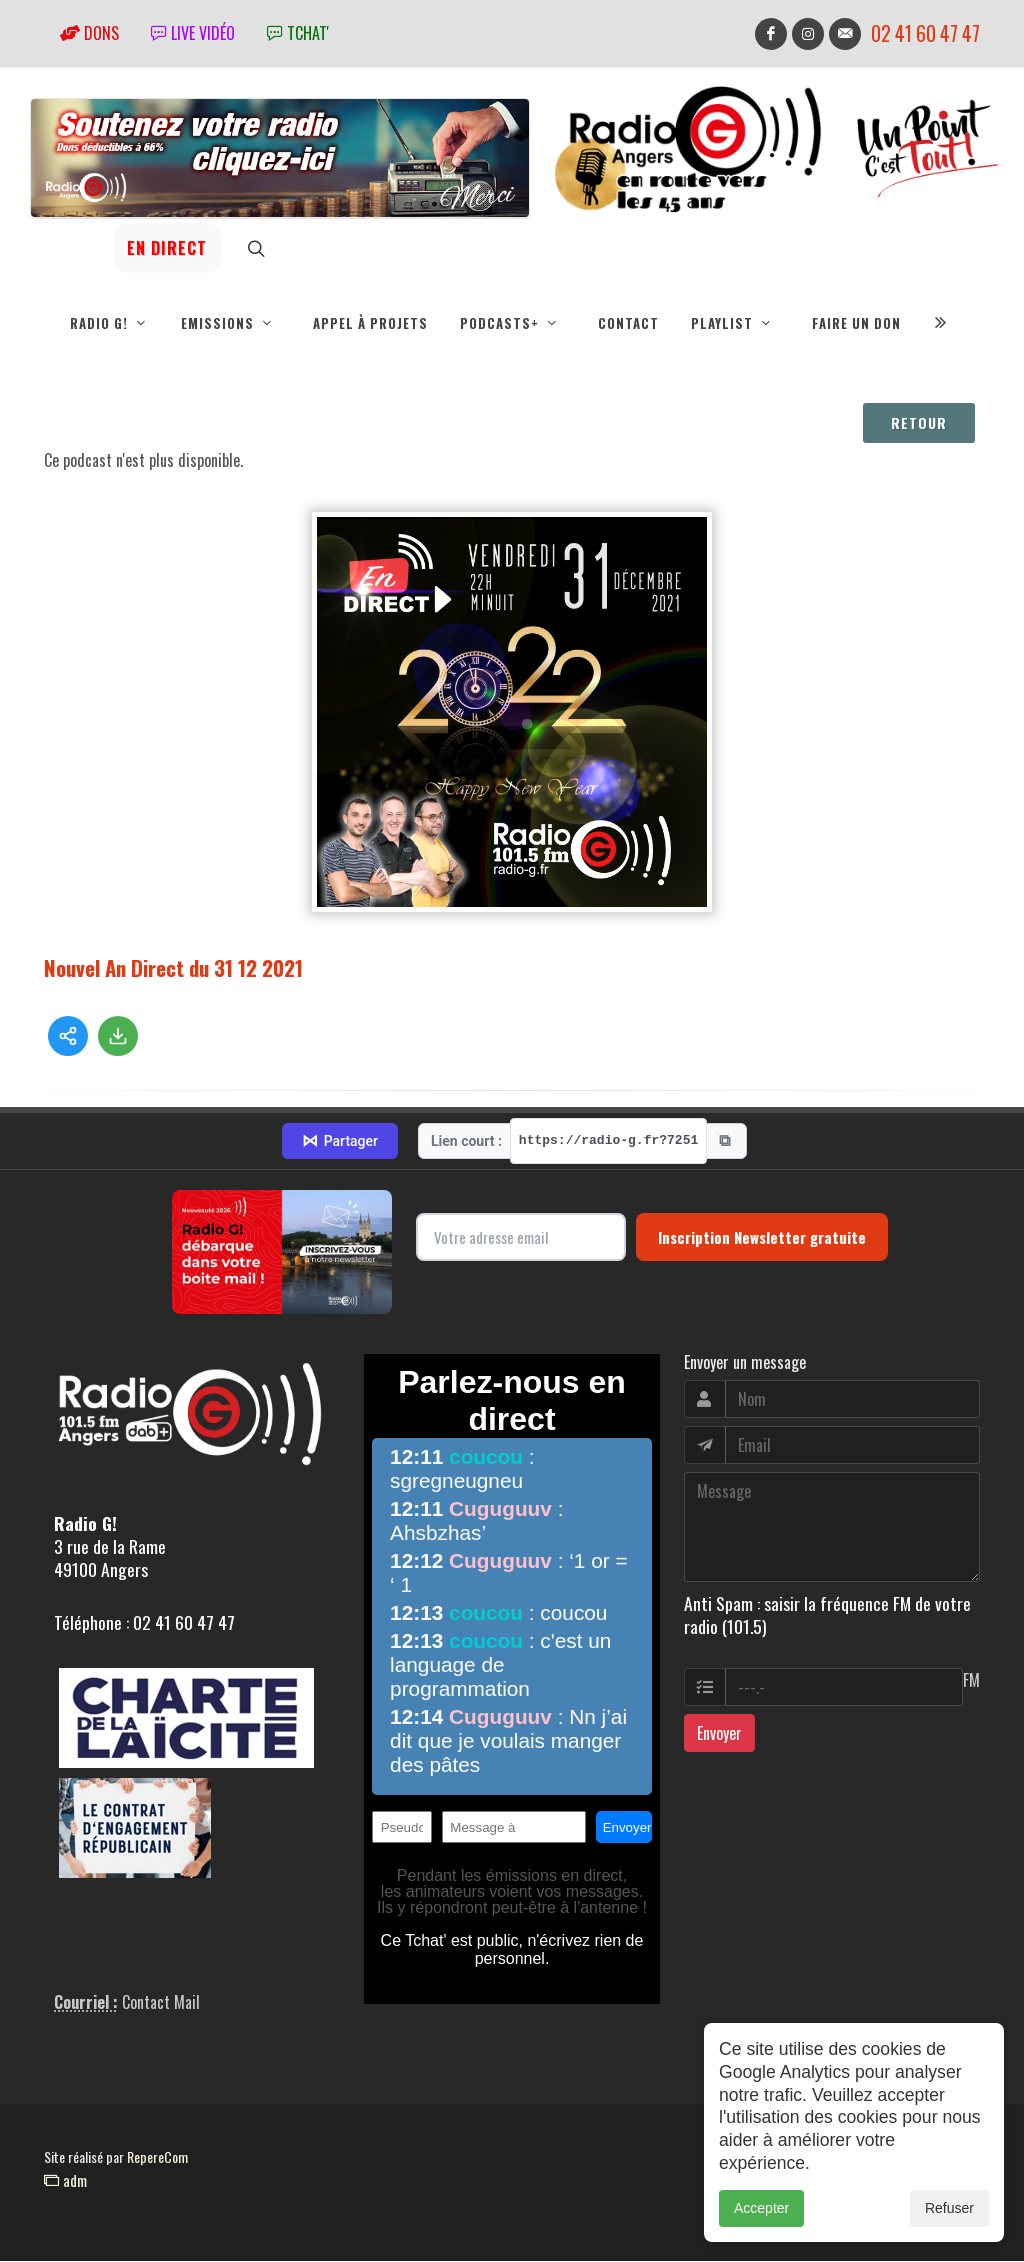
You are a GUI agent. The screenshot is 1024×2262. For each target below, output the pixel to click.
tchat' (298, 33)
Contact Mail (161, 2003)
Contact (628, 323)
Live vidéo (193, 33)
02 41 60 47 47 (925, 33)
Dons (89, 33)
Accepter (761, 2212)
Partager (340, 1142)
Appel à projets (370, 323)
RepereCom (157, 2157)
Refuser (949, 2212)
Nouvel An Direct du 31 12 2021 (173, 968)
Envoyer (719, 1734)
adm (65, 2181)
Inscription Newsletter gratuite (762, 1238)
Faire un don (856, 323)
